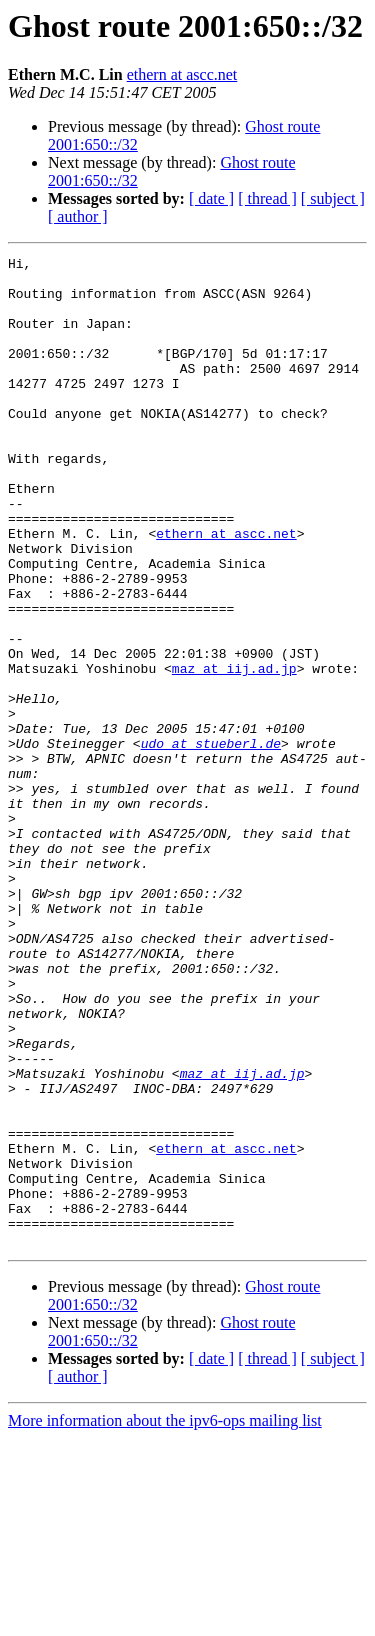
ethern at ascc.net (182, 74)
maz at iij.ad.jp (234, 752)
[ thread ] (267, 198)
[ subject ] (333, 198)
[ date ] (211, 198)
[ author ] (78, 216)
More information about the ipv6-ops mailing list (165, 1618)
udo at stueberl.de (211, 842)
